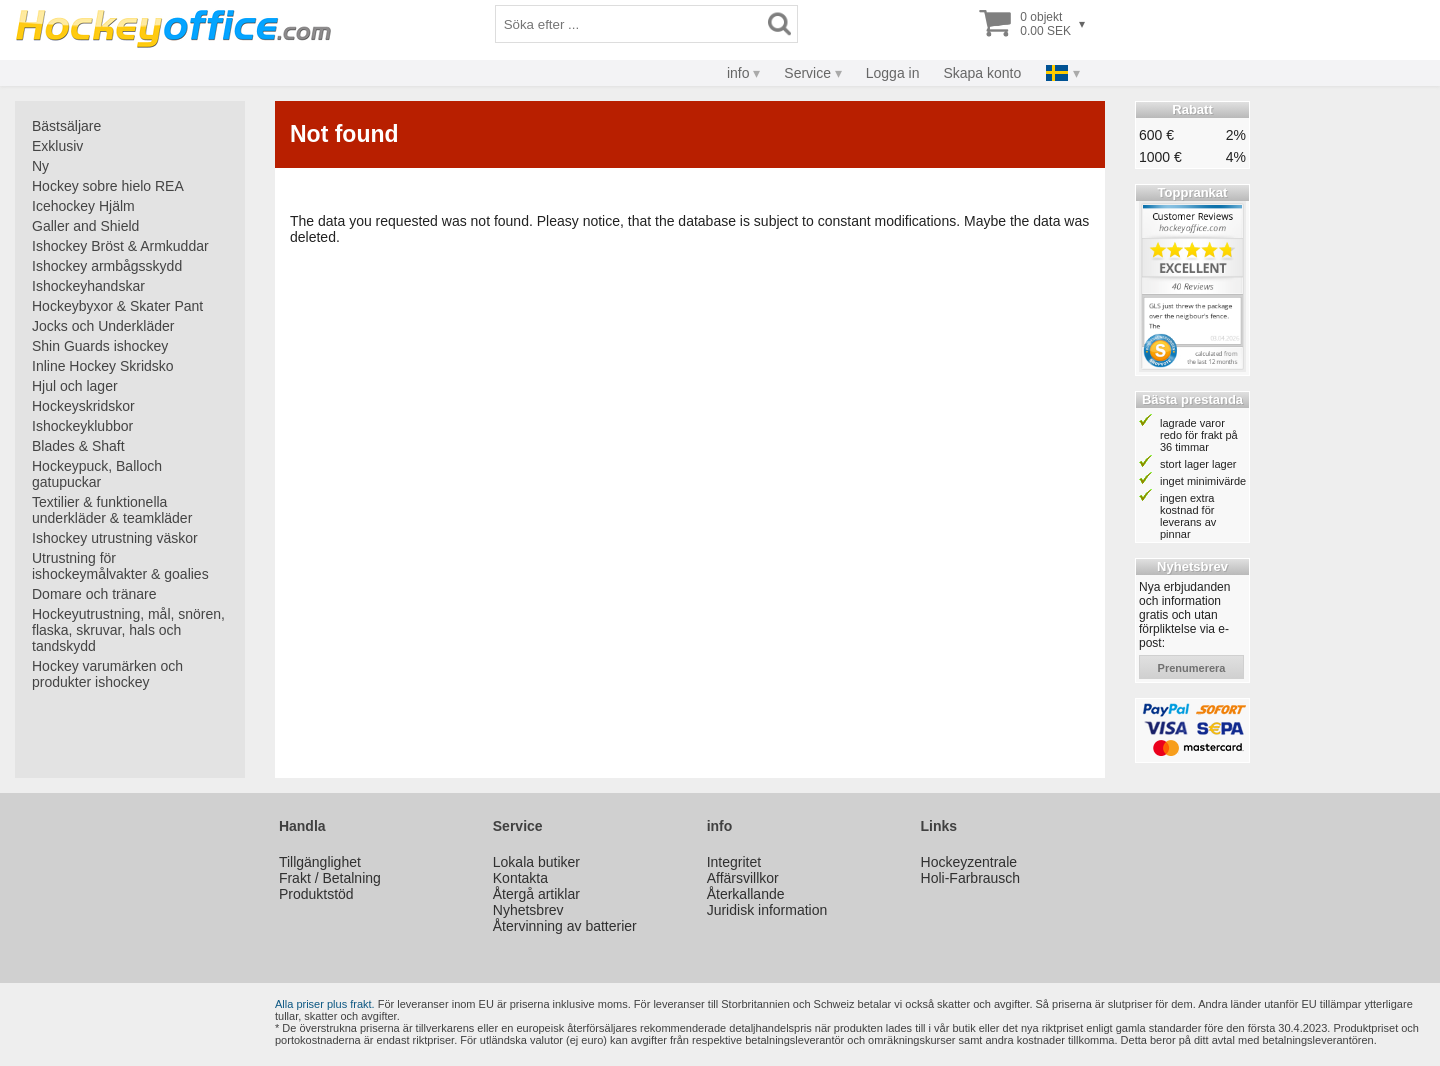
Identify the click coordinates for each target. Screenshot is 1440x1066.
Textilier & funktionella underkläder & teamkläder (112, 510)
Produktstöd (316, 894)
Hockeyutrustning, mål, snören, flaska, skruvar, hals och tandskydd (128, 630)
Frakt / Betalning (330, 878)
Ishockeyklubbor (82, 426)
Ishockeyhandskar (88, 286)
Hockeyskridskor (83, 406)
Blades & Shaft (78, 446)
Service (807, 73)
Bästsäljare (66, 126)
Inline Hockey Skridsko (103, 366)
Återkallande (746, 894)
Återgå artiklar (536, 894)
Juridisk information (767, 910)
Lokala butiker (536, 862)
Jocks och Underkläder (103, 326)
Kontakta (520, 878)
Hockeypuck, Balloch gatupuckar (97, 474)
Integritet (734, 862)
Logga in (893, 73)
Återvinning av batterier (565, 926)
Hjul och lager (75, 386)
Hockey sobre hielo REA (108, 186)
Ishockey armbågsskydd (107, 266)
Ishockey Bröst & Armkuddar (120, 246)
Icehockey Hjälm (83, 206)
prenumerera (1192, 668)
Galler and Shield (85, 226)
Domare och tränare (94, 594)
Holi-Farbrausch (971, 878)
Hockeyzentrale (969, 862)
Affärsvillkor (743, 878)
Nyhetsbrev (528, 910)
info (738, 73)
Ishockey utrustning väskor (115, 538)
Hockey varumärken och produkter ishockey (107, 674)
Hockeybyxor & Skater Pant (117, 306)
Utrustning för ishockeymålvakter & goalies (120, 566)
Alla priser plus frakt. (325, 1004)
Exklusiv (57, 146)
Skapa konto (982, 73)
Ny (40, 166)
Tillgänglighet (320, 862)
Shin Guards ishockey (100, 346)
